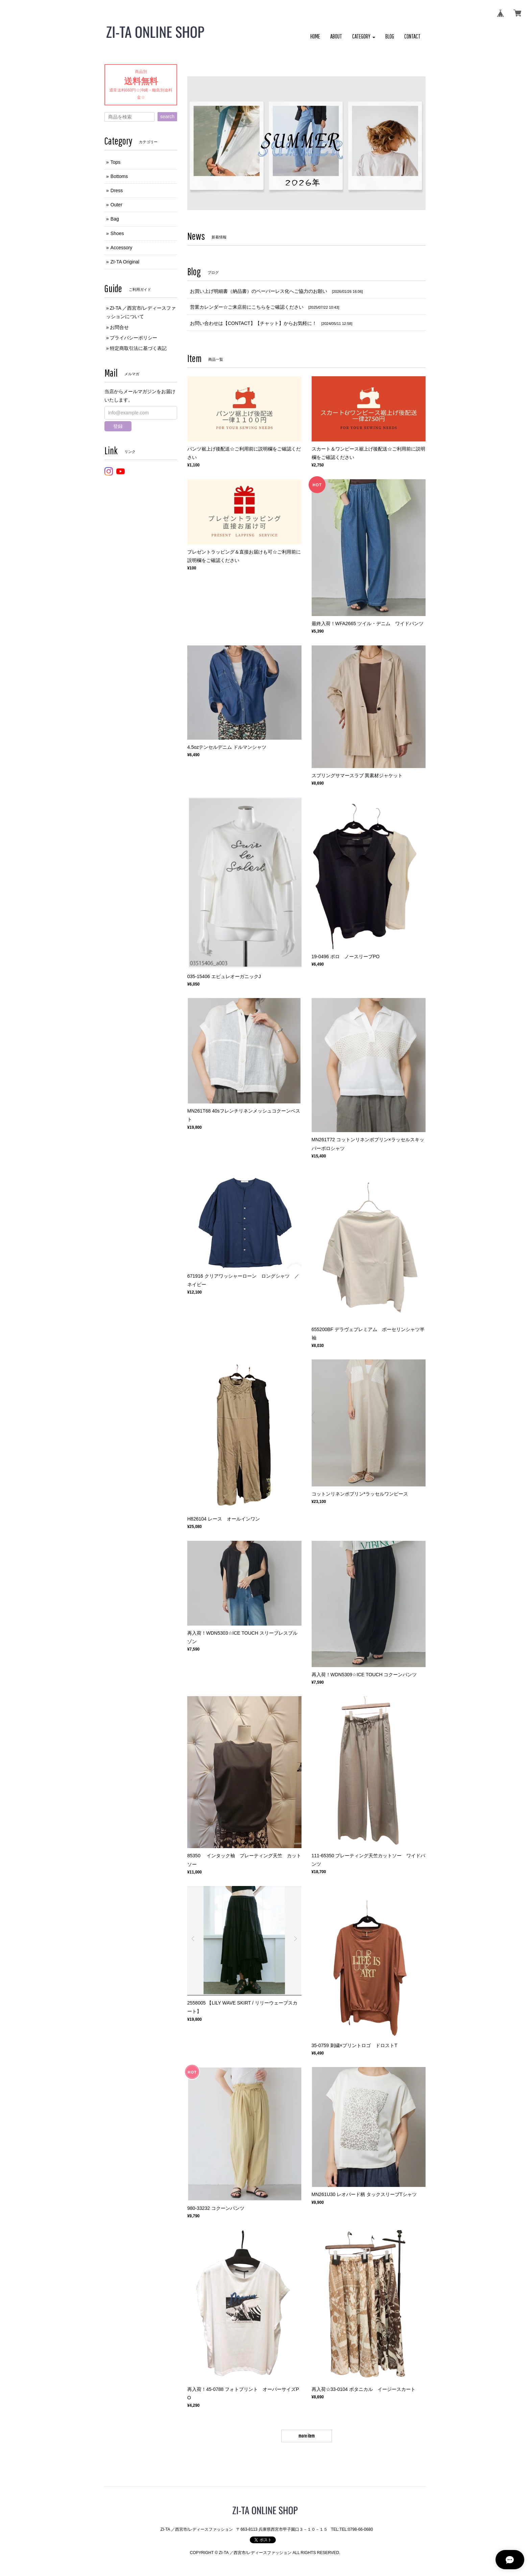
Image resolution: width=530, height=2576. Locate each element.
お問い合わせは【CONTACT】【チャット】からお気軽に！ (253, 323)
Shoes (117, 233)
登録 (118, 426)
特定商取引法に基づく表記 (138, 348)
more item (306, 2436)
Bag (115, 219)
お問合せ (119, 327)
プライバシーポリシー (133, 337)
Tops (116, 162)
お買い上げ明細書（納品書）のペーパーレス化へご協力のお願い (258, 291)
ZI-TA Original (125, 261)
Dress (117, 190)
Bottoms (119, 176)
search (167, 116)
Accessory (121, 247)
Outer (116, 204)
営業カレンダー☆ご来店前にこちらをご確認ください (247, 307)
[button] (363, 36)
